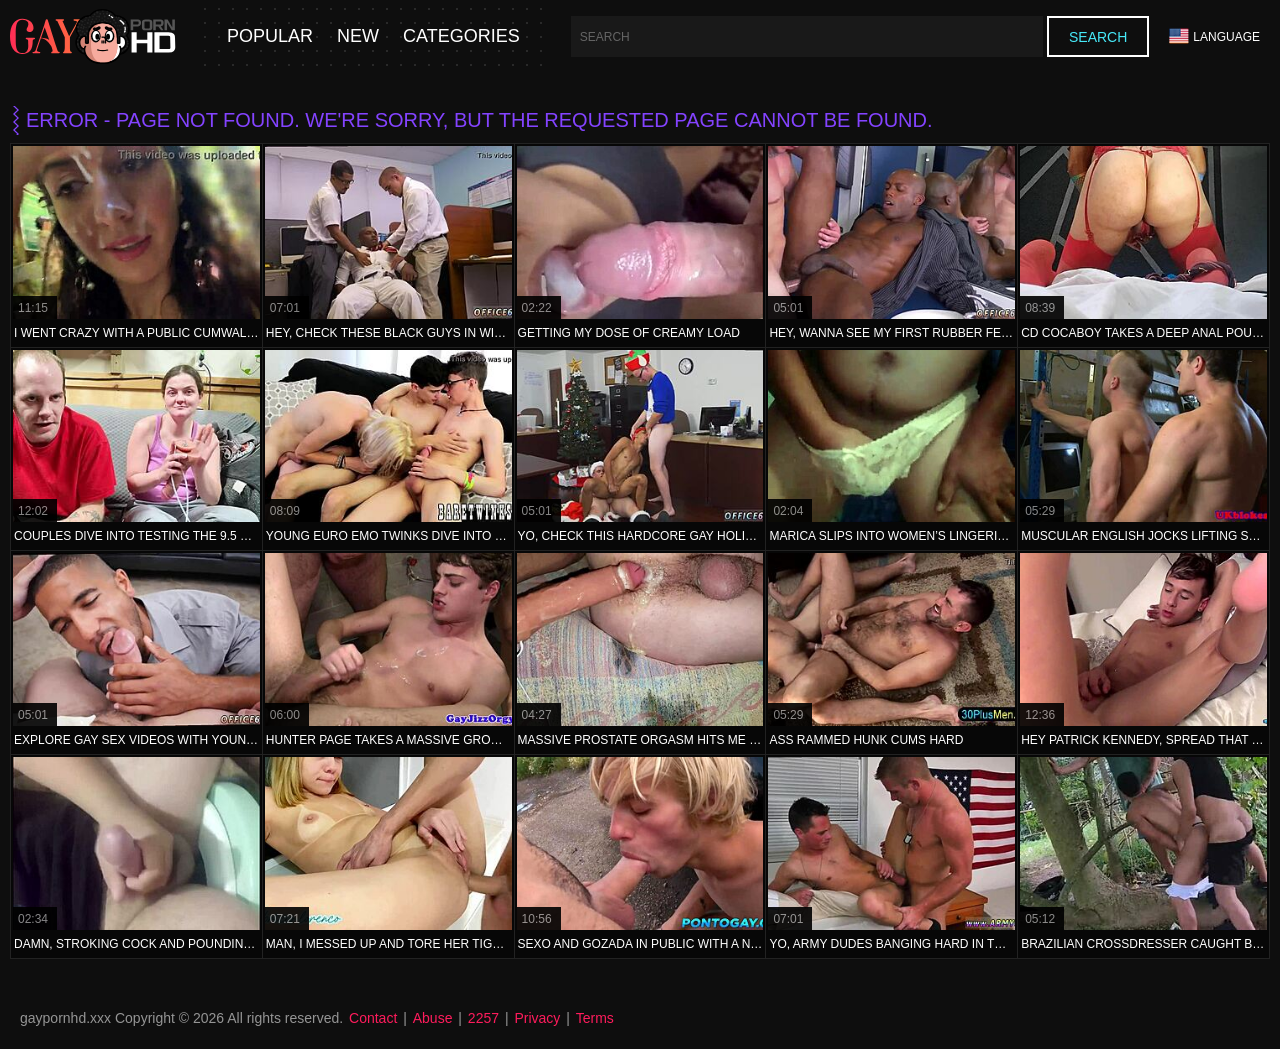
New (358, 36)
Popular (270, 36)
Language (1214, 36)
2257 (483, 1018)
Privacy (537, 1018)
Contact (373, 1018)
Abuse (433, 1018)
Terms (595, 1018)
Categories (461, 36)
